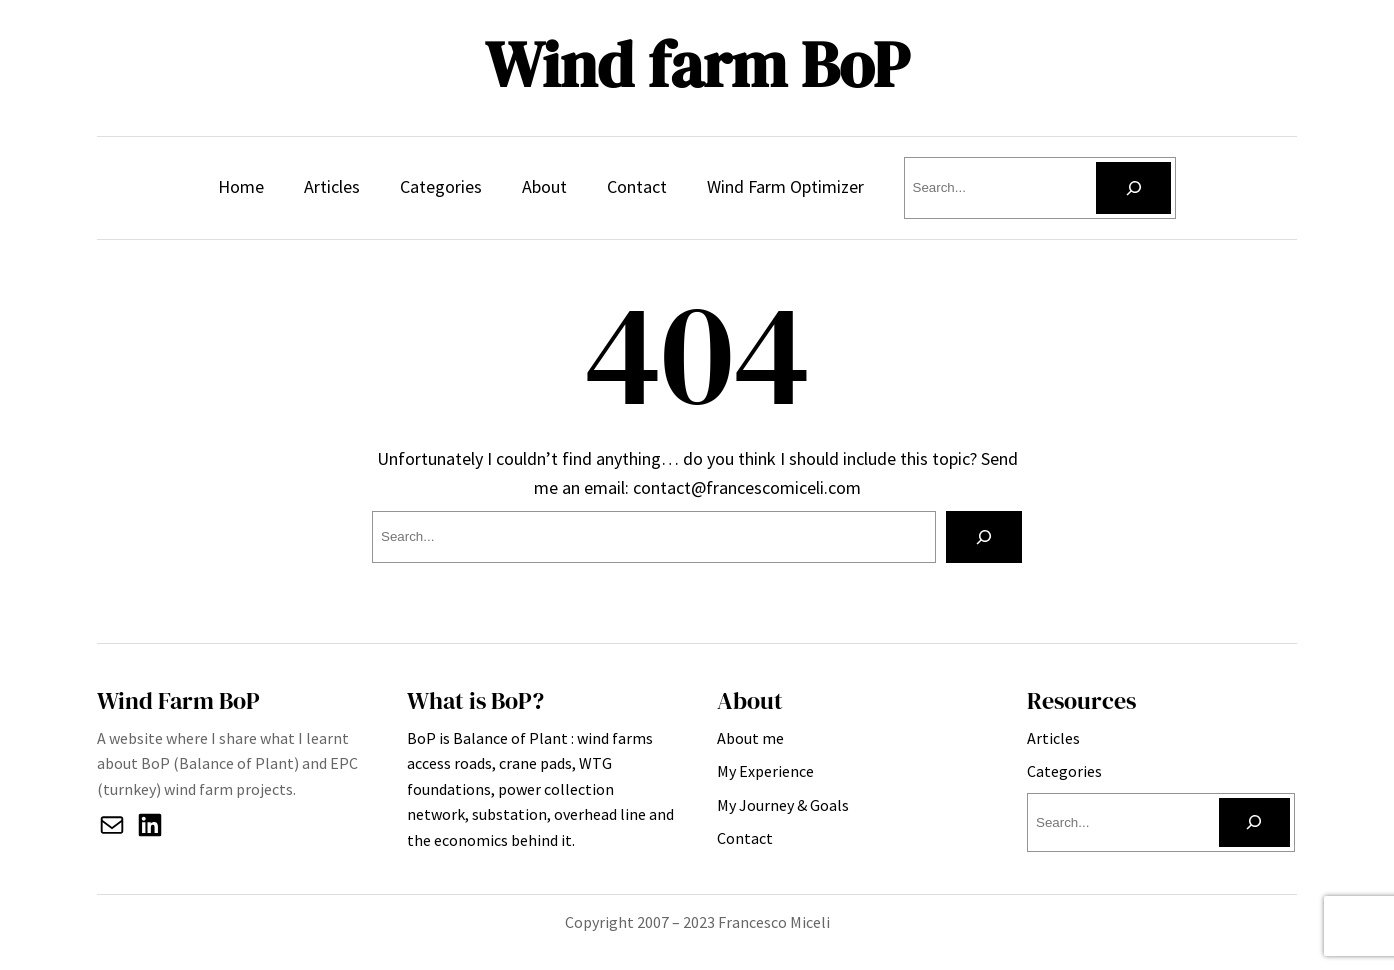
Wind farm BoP (697, 64)
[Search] (1134, 188)
